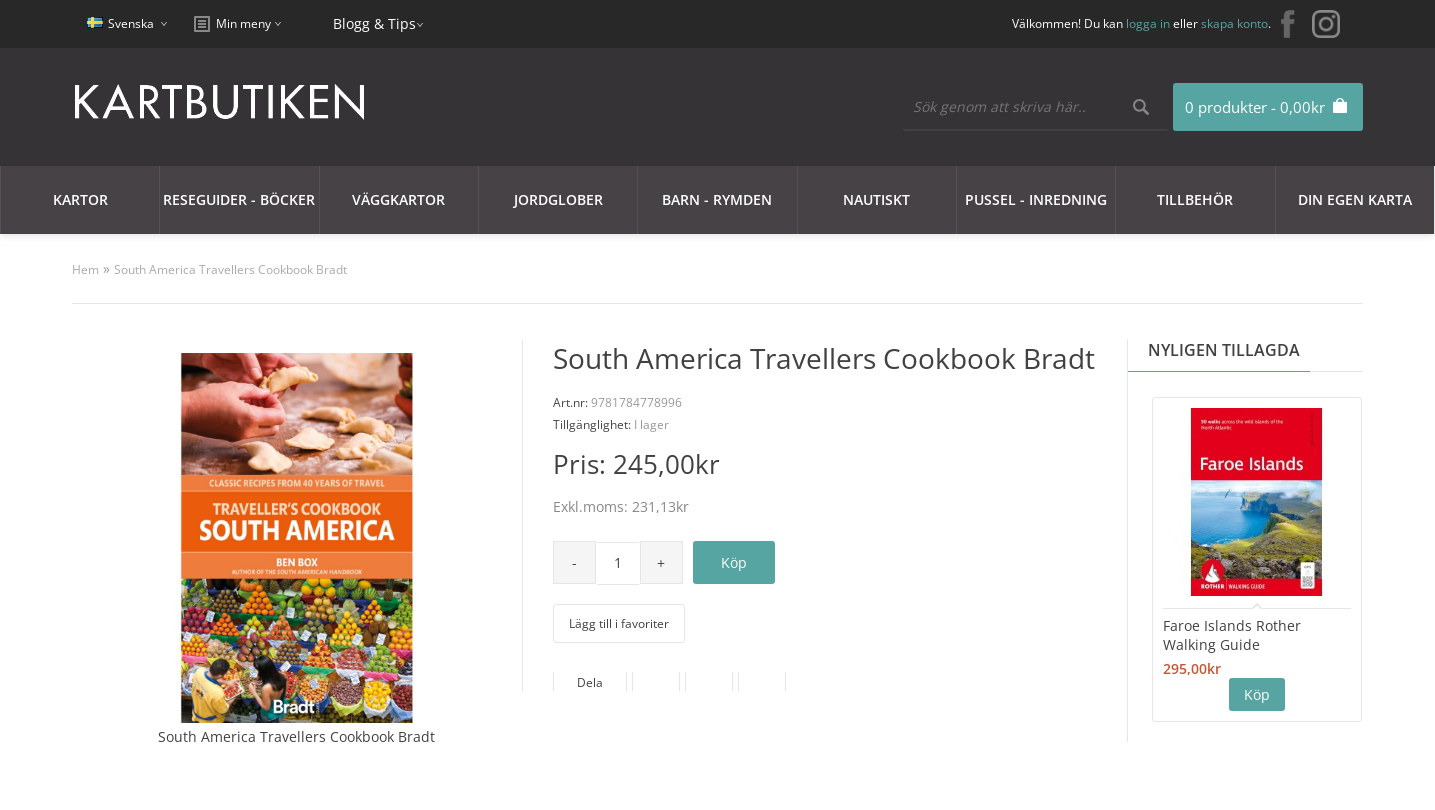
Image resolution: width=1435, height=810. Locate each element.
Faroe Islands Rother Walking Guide (1232, 635)
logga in (1148, 23)
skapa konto (1234, 23)
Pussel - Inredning (1036, 199)
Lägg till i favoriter (619, 623)
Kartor (80, 199)
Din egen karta (1355, 199)
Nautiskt (876, 199)
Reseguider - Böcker (239, 199)
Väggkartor (398, 199)
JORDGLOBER (558, 199)
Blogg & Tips (374, 23)
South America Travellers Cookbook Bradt (230, 269)
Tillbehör (1195, 199)
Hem (85, 269)
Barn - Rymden (717, 199)
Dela (590, 682)
